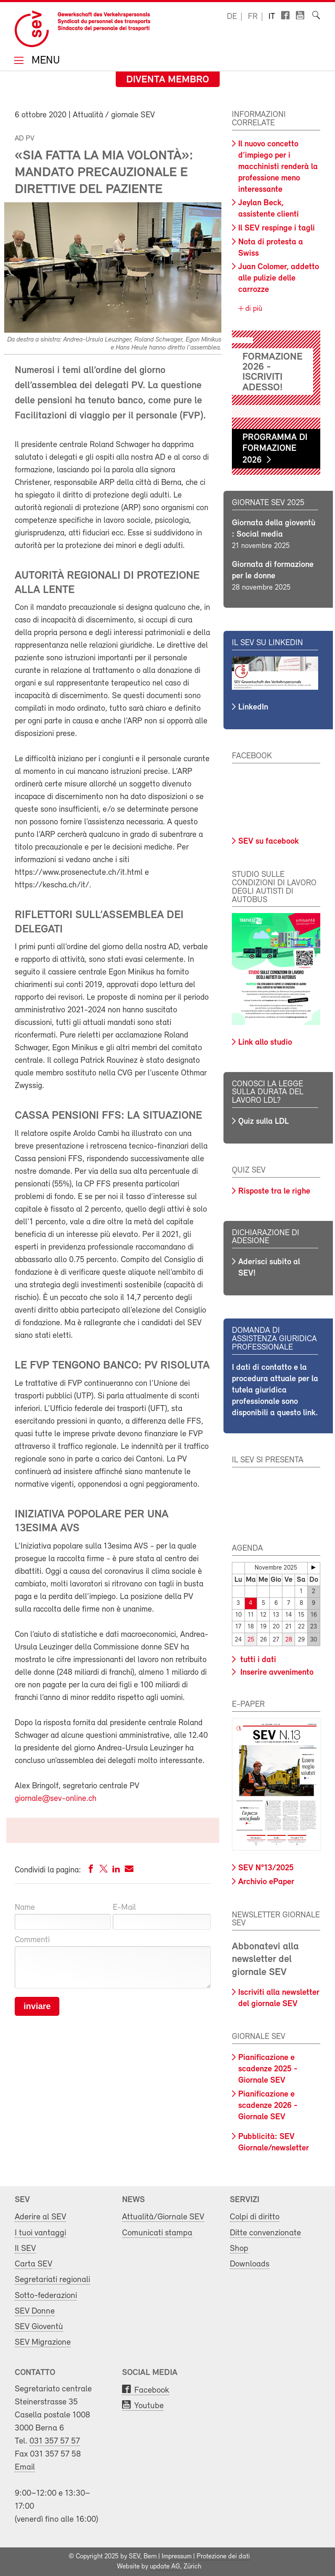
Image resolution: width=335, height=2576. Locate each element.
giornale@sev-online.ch (55, 1799)
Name (25, 1908)
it (272, 17)
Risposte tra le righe (274, 1191)
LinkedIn (253, 707)
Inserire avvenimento (276, 1672)
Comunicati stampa (157, 2233)
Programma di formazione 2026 (275, 449)
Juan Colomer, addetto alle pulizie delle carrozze (278, 278)
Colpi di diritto (254, 2217)
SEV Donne (35, 2311)
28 (288, 1640)
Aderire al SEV (40, 2217)
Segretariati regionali (52, 2279)
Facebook (151, 2390)
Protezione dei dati (223, 2556)
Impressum (176, 2556)
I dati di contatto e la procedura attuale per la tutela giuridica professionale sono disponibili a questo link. (275, 1390)
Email (25, 2467)
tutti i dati (257, 1660)
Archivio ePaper (266, 1882)
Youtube (149, 2405)
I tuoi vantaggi (40, 2233)
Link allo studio (265, 1042)
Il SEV (25, 2248)
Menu (44, 61)
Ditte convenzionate (265, 2233)
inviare (37, 2006)
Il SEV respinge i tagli (276, 228)
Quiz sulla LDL (263, 1121)
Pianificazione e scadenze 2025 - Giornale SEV (268, 2069)
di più (252, 309)
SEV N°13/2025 (266, 1868)
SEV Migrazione (43, 2342)
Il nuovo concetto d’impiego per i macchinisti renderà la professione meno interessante (278, 167)
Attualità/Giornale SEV (163, 2217)
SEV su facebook (268, 841)
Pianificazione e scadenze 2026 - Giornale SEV (268, 2105)
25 (250, 1640)
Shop (239, 2248)
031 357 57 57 (54, 2441)
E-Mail (124, 1908)
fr (253, 17)
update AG (165, 2566)
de (232, 17)
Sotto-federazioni (46, 2295)
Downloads (249, 2264)
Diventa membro (167, 80)
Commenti (32, 1940)
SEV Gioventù (39, 2326)
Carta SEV (33, 2264)
